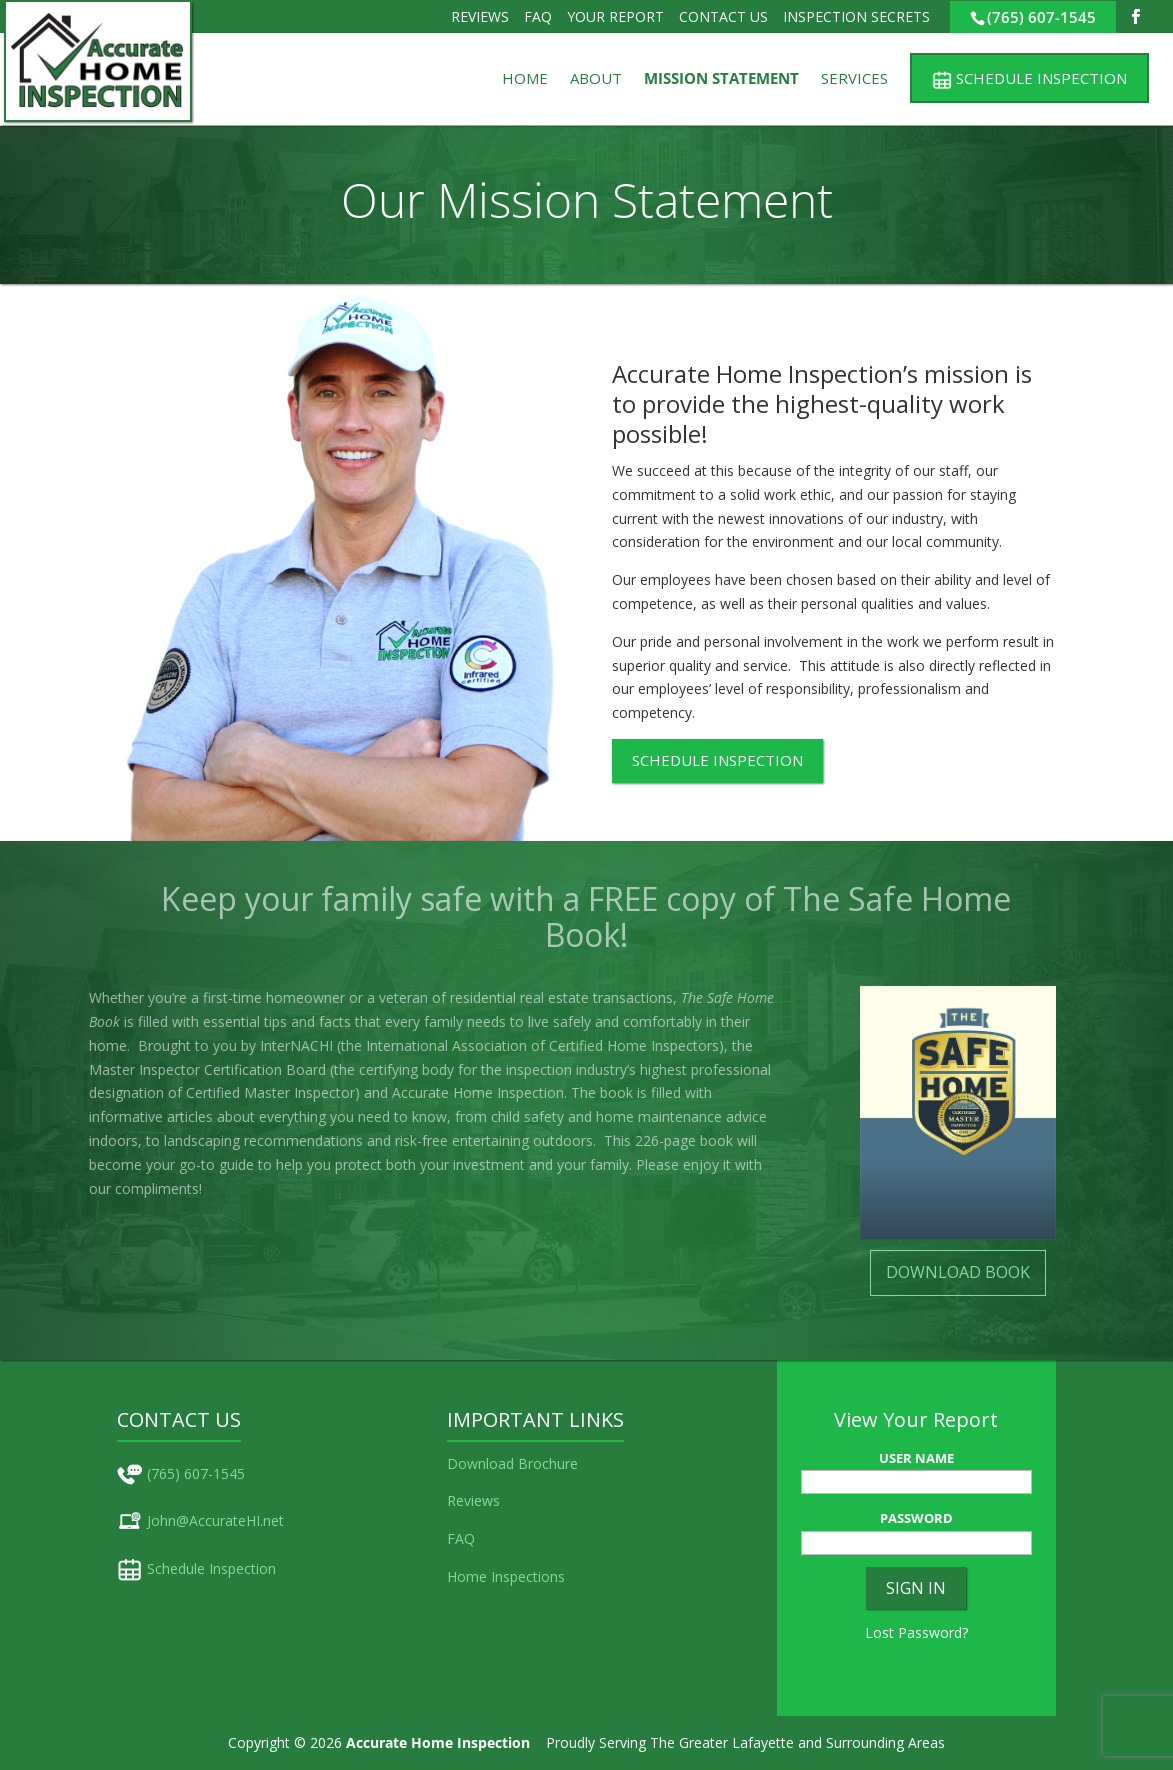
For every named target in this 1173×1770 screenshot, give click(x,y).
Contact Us (723, 16)
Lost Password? (916, 1632)
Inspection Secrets (856, 16)
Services (854, 79)
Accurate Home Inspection (438, 1742)
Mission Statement (721, 79)
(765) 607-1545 (1041, 17)
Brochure (548, 1463)
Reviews (480, 16)
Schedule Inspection (211, 1568)
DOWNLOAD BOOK (958, 1272)
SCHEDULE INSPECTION (717, 760)
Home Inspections (506, 1576)
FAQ (538, 16)
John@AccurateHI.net (215, 1520)
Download (480, 1463)
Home (525, 79)
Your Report (615, 16)
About (596, 79)
